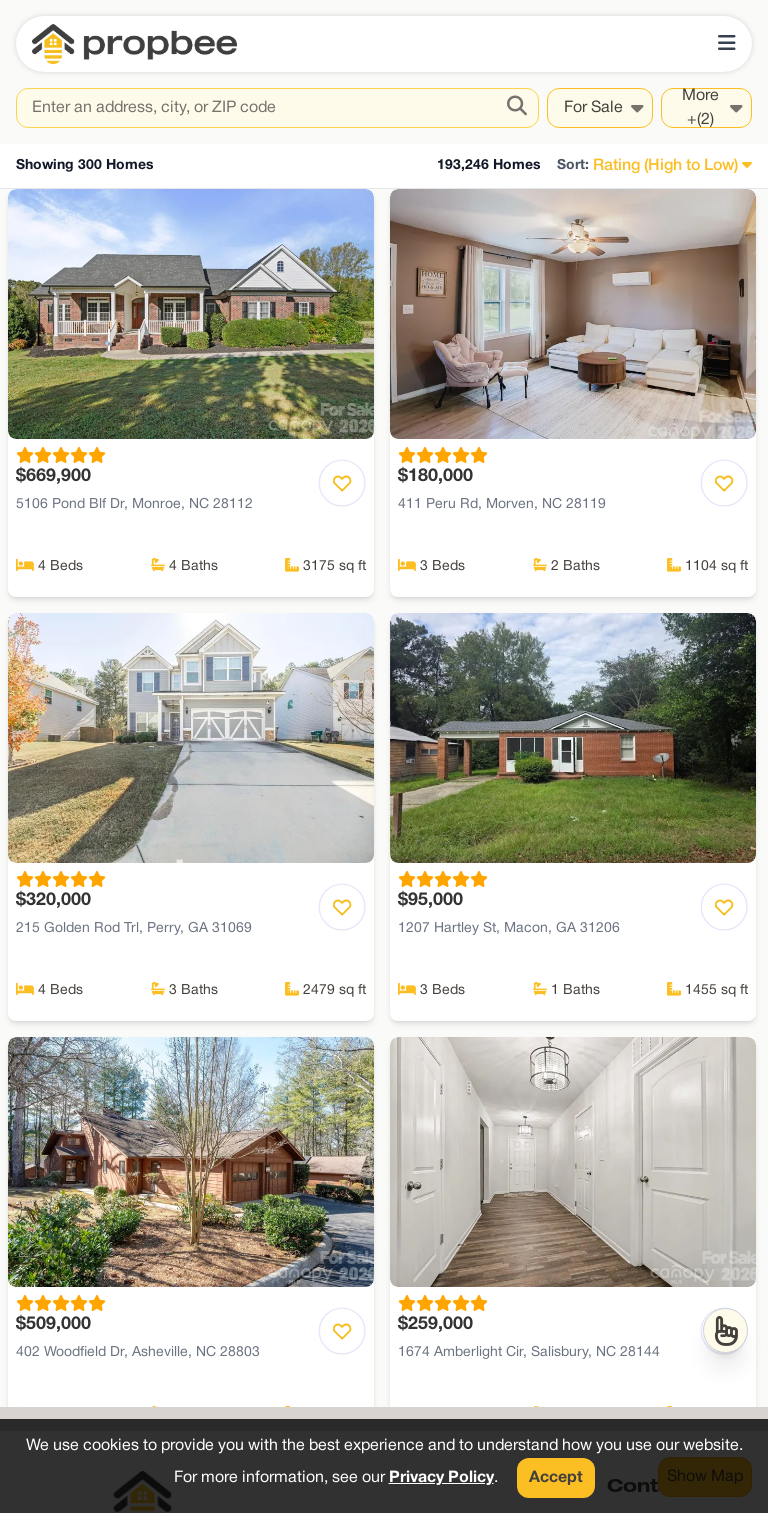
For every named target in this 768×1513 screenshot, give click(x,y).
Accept (556, 1478)
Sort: (573, 165)
